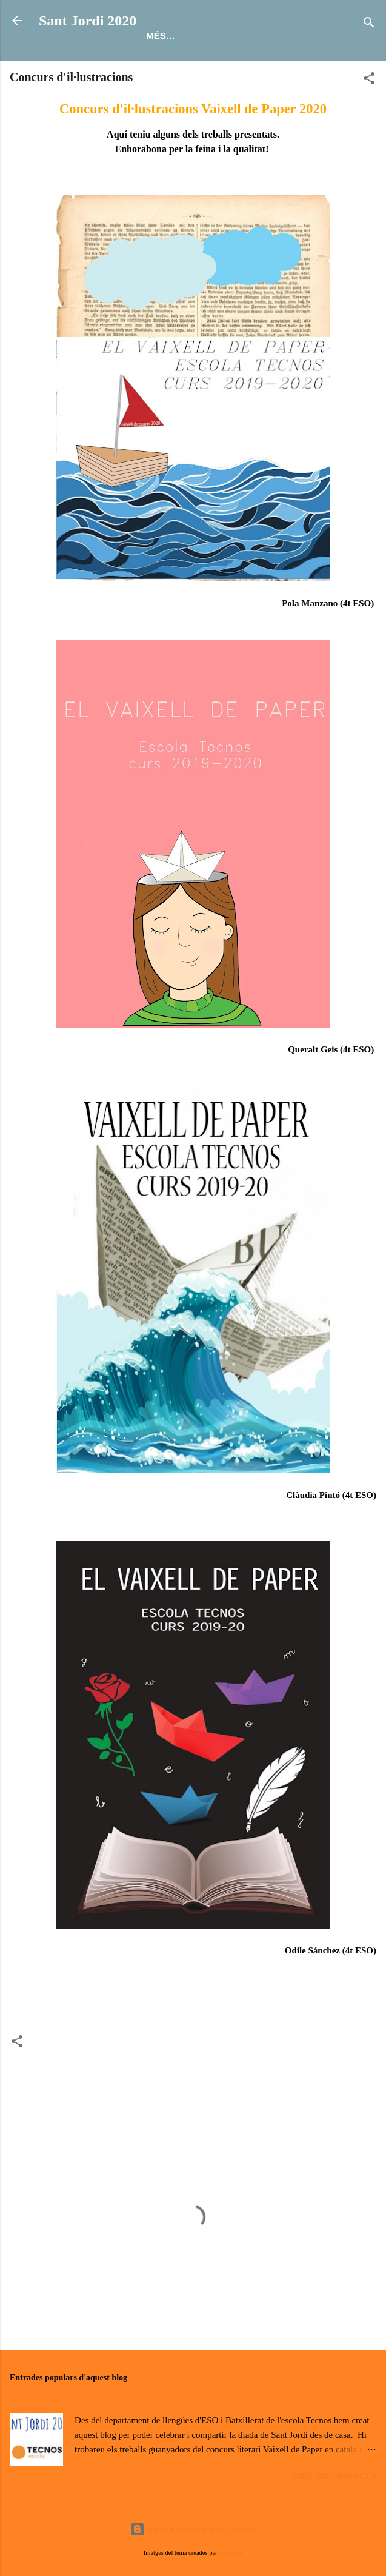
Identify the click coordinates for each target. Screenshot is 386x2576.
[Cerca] (369, 24)
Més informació (334, 2476)
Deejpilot (230, 2552)
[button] (369, 80)
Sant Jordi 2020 (87, 20)
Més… (160, 35)
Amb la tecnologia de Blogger (193, 2529)
